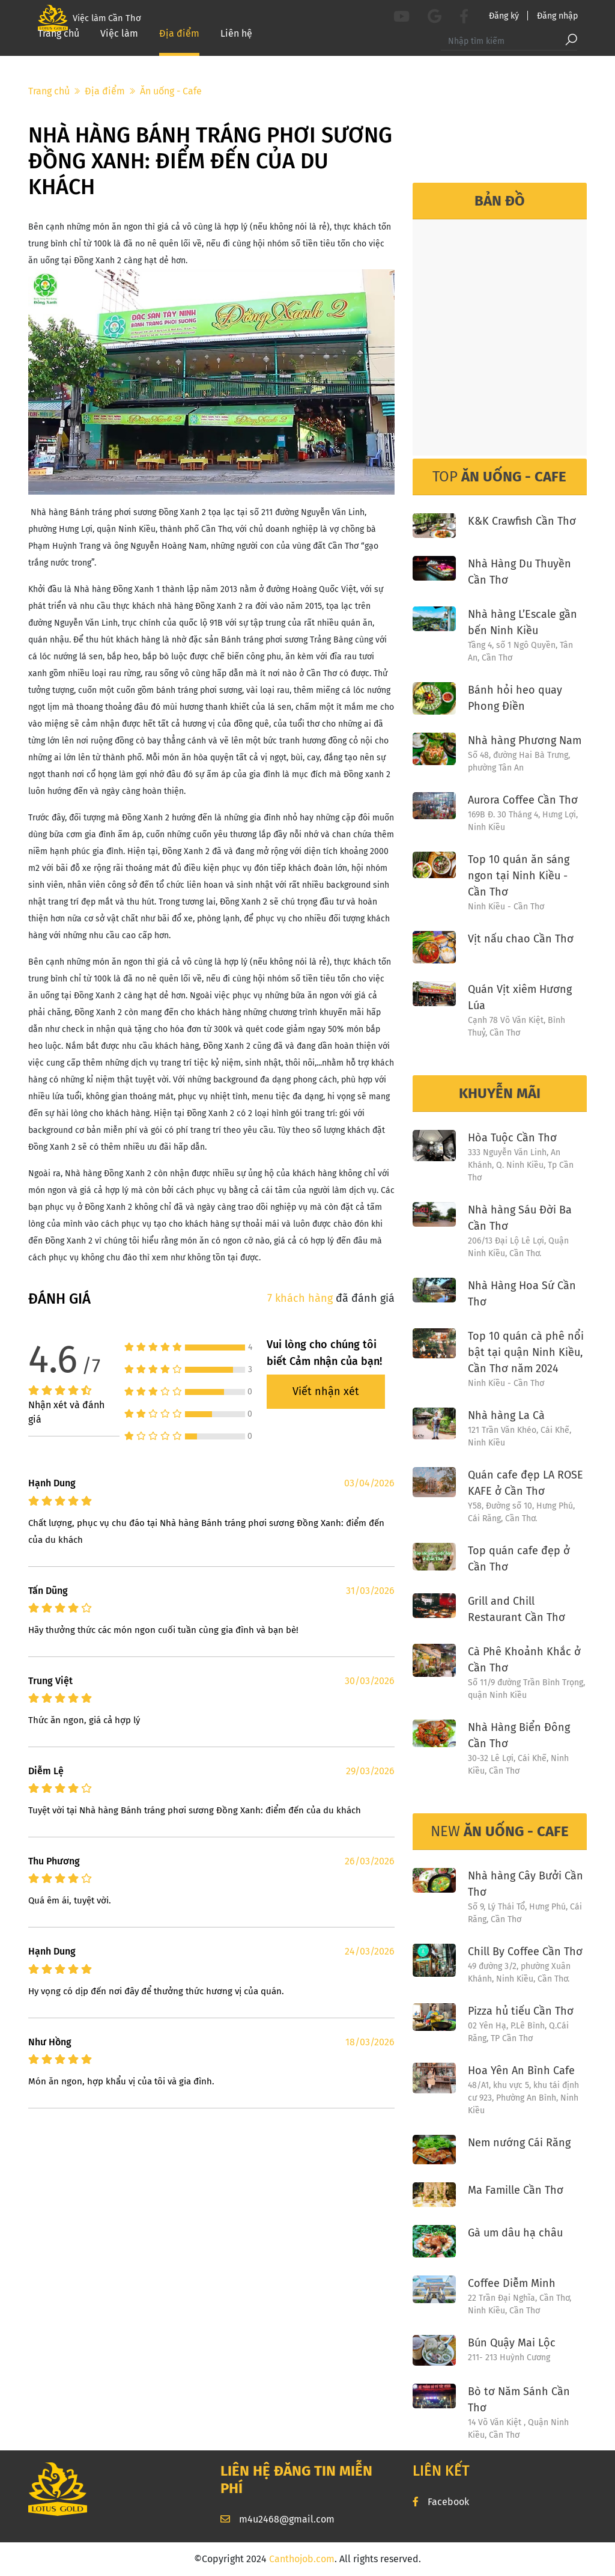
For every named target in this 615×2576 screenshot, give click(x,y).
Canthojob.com (302, 2559)
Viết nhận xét (325, 1391)
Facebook (441, 2501)
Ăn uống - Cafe (171, 91)
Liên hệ (236, 48)
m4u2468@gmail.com (277, 2519)
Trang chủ (58, 48)
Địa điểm (179, 47)
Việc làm (119, 48)
